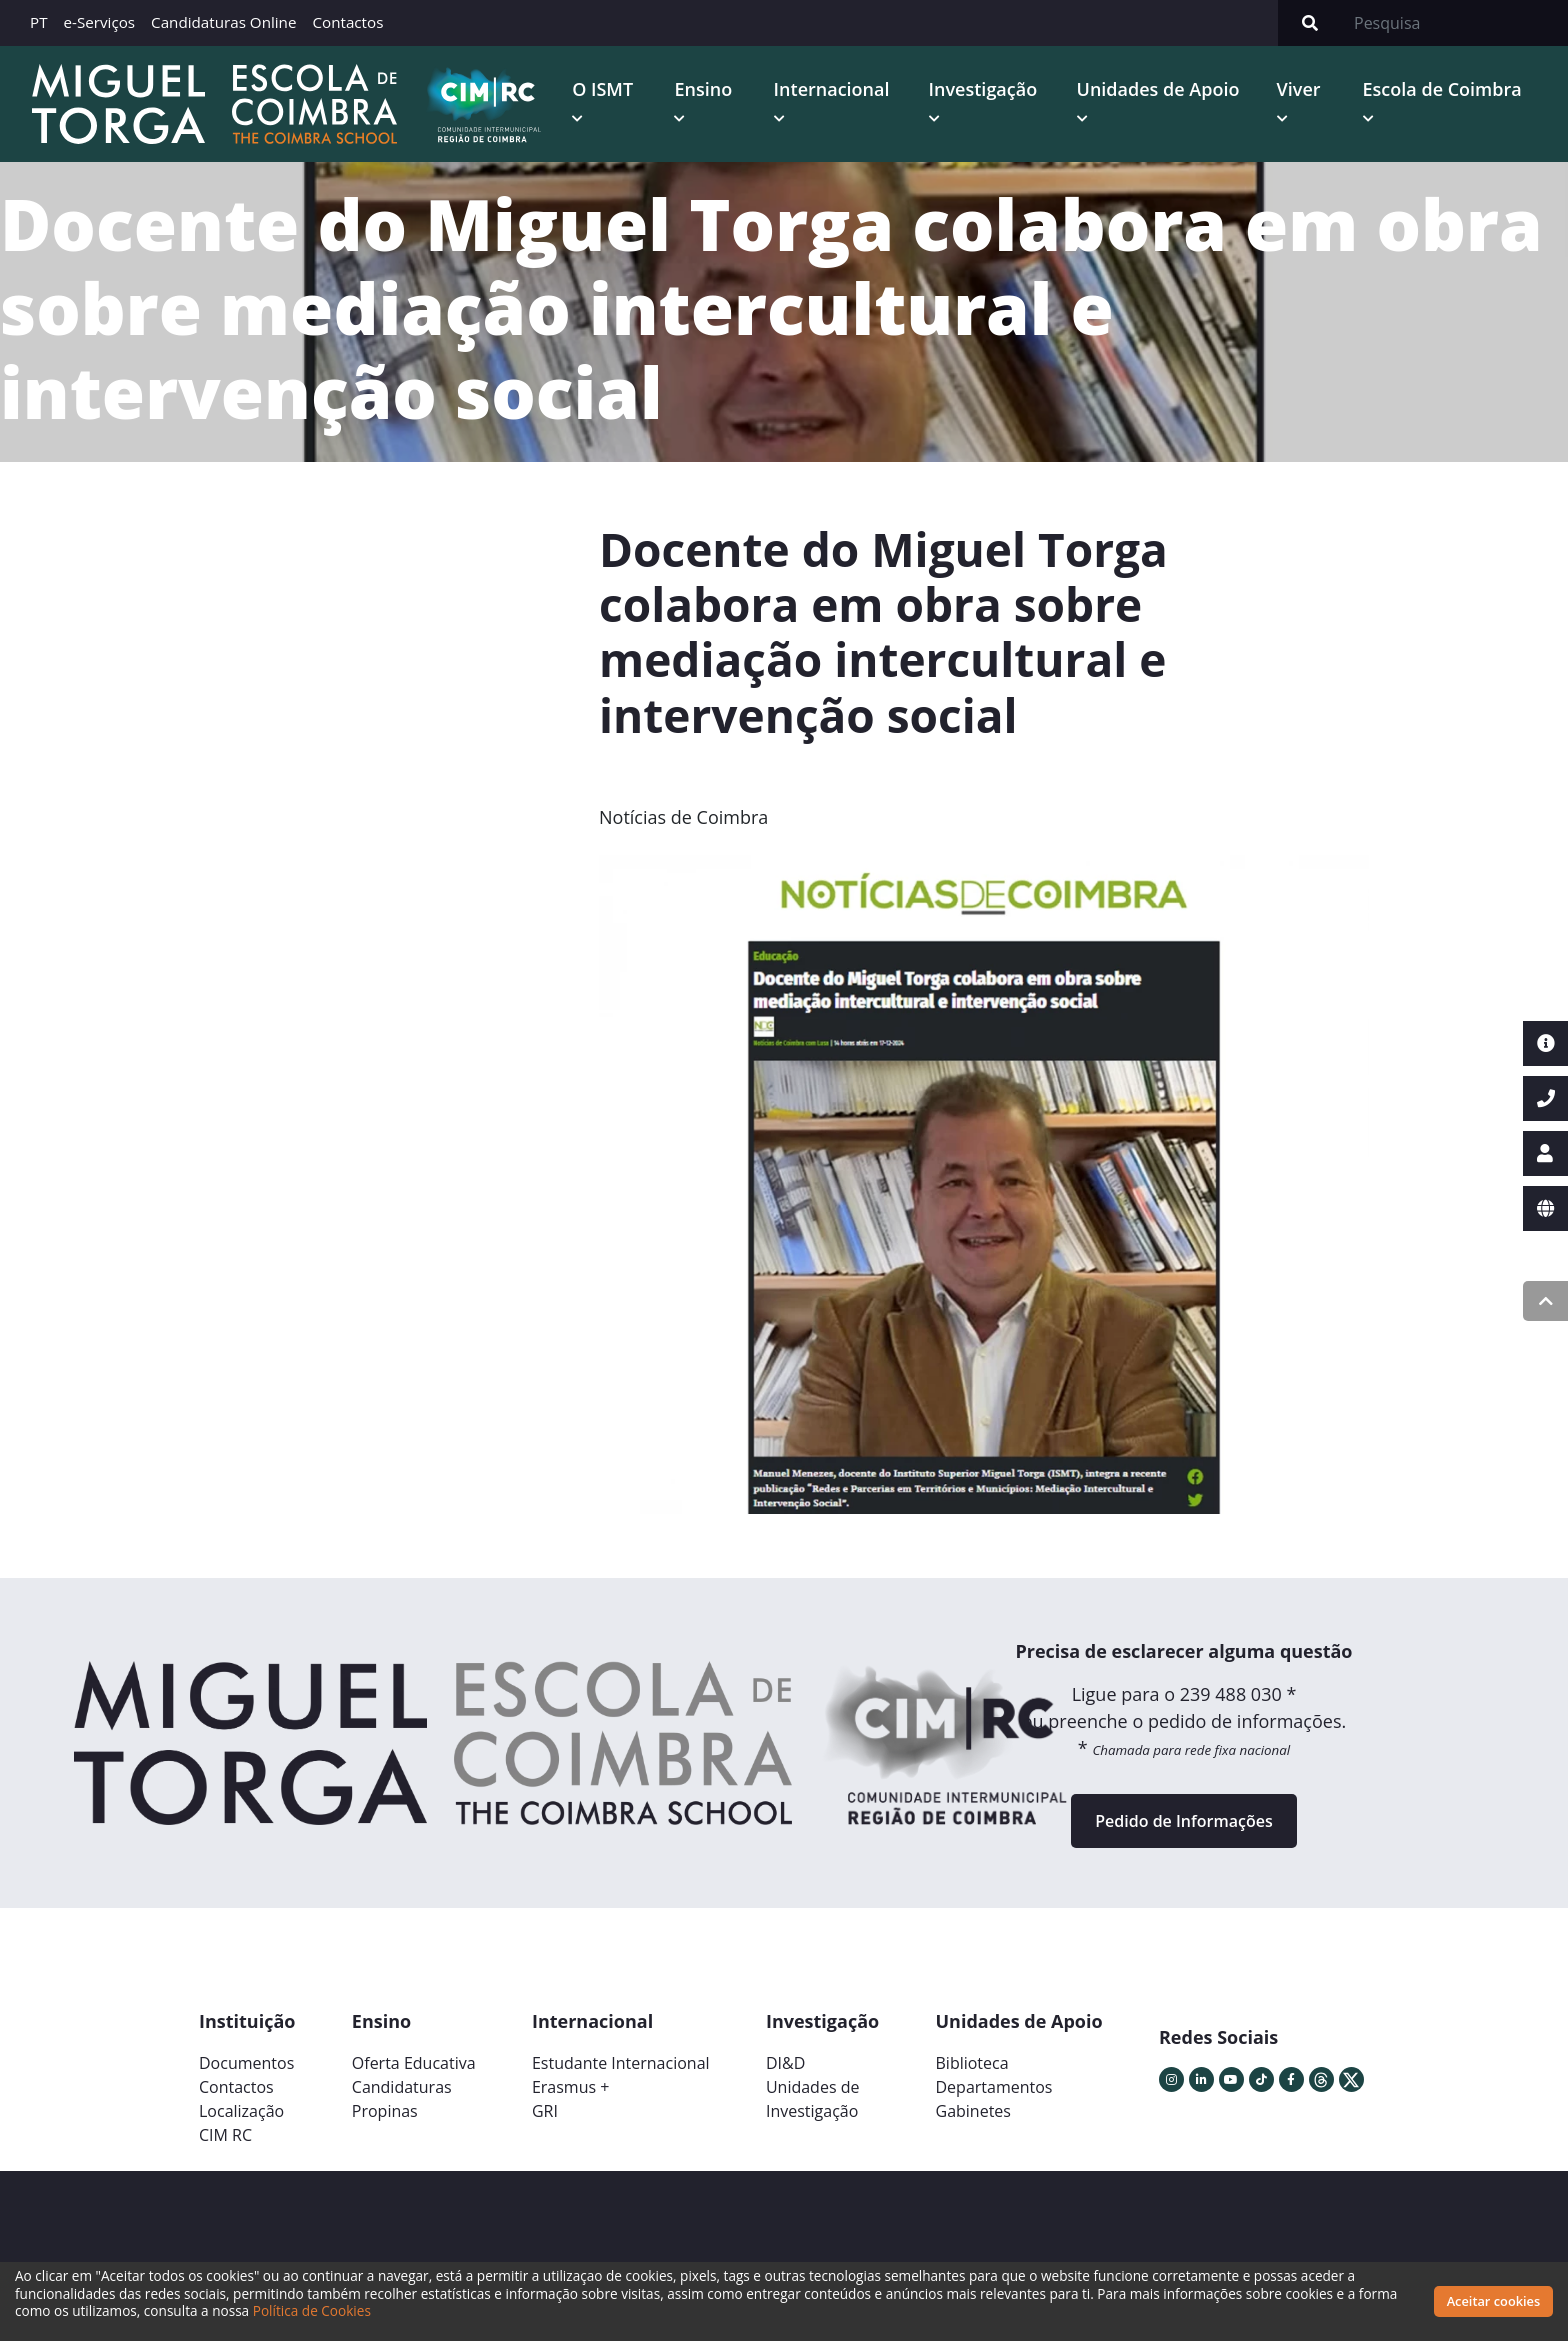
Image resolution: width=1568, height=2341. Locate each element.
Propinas (385, 2111)
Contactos (347, 22)
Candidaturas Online (223, 22)
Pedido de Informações (1183, 1821)
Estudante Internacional (621, 2063)
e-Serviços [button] (100, 22)
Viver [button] (1299, 89)
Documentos (246, 2063)
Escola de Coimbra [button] (1442, 89)
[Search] (1455, 23)
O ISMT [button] (602, 89)
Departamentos (994, 2087)
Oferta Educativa (414, 2063)
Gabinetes (973, 2111)
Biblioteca (972, 2063)
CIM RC (225, 2135)
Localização (241, 2111)
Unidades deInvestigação (813, 2099)
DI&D (785, 2063)
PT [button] (39, 22)
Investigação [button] (983, 89)
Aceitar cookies (1494, 2301)
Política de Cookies (312, 2310)
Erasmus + (571, 2087)
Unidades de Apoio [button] (1158, 89)
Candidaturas (402, 2087)
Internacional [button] (832, 89)
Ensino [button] (703, 89)
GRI (545, 2111)
